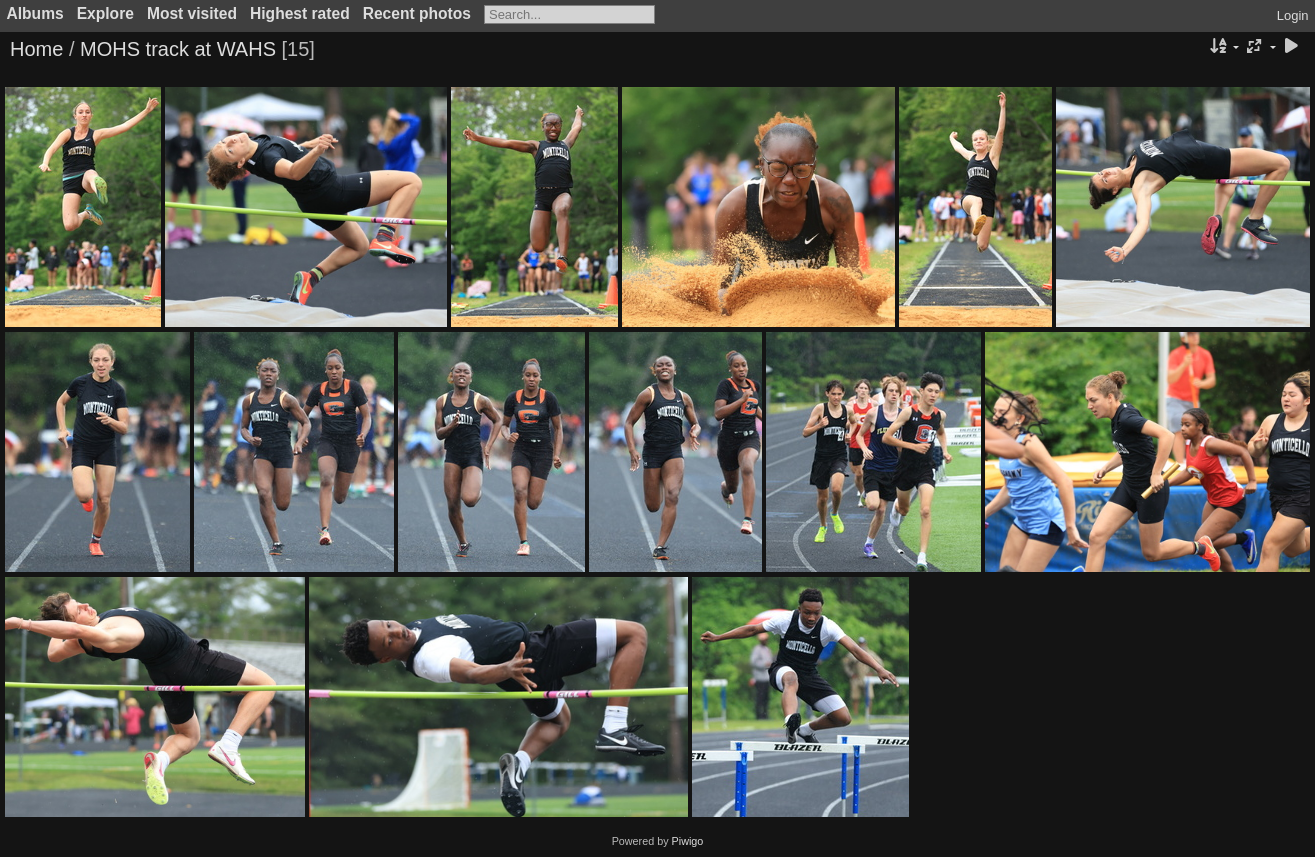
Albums (35, 13)
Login (1293, 15)
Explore (105, 13)
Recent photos (417, 13)
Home (36, 49)
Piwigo (688, 841)
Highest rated (300, 13)
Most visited (192, 13)
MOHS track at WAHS (178, 49)
